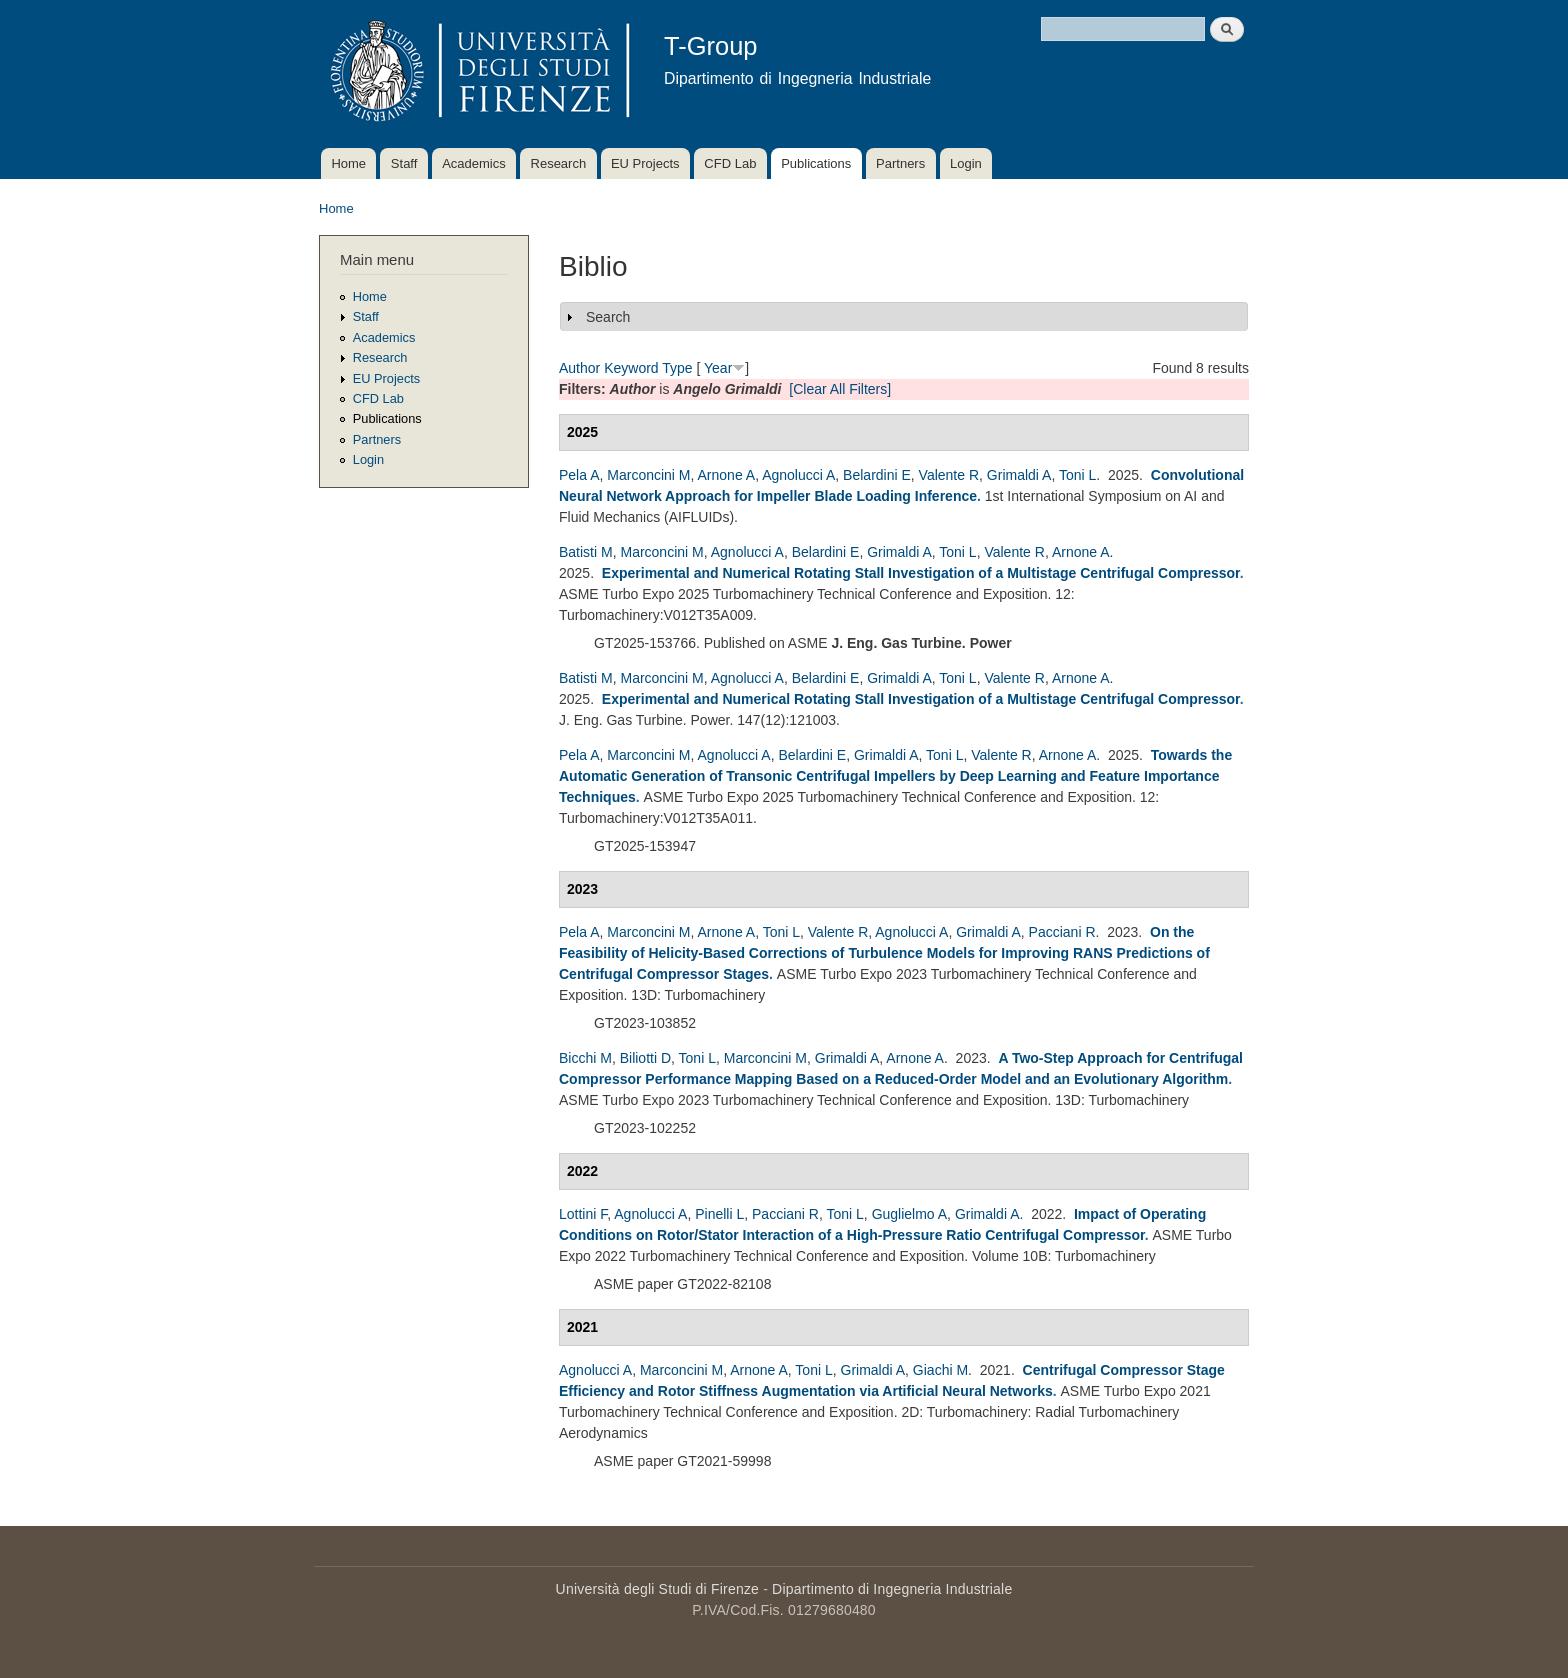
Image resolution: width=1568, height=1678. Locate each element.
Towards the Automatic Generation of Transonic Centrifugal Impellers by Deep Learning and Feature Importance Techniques (895, 776)
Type (677, 368)
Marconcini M (648, 475)
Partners (900, 163)
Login (966, 163)
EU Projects (645, 163)
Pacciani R (1062, 932)
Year (718, 368)
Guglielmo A (909, 1214)
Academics (474, 163)
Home (348, 163)
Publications (816, 163)
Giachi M (940, 1370)
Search (608, 317)
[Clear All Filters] (840, 389)
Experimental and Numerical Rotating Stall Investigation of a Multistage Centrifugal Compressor (921, 573)
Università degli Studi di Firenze (657, 1589)
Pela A (579, 475)
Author (579, 368)
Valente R (949, 475)
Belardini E (877, 475)
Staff (404, 163)
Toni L (1077, 475)
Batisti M (586, 552)
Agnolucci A (798, 475)
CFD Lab (730, 163)
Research (559, 163)
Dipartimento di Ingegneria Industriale (892, 1589)
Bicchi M (585, 1058)
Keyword (631, 368)
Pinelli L (719, 1214)
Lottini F (583, 1214)
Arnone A (727, 475)
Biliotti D (645, 1058)
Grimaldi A (1019, 475)
